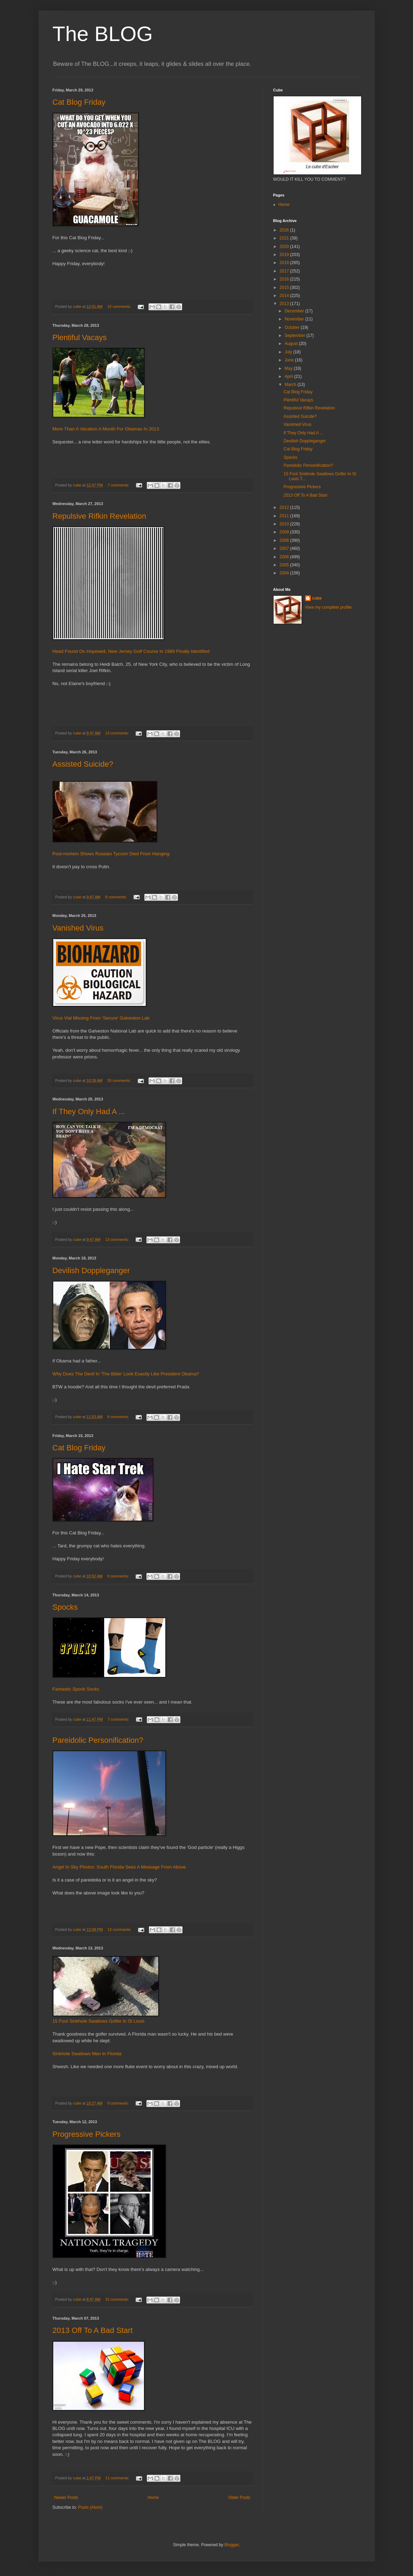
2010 (285, 524)
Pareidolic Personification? (98, 1740)
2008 (285, 540)
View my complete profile (328, 607)
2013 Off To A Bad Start (93, 2330)
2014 (285, 295)
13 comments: (117, 733)
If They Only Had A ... (89, 1111)
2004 (285, 573)
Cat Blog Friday (79, 102)
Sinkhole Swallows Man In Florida (87, 2053)
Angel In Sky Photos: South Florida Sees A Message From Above (119, 1867)
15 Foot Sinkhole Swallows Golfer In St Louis (99, 2021)
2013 (285, 303)
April (289, 376)
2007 (285, 548)
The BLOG (103, 34)
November (294, 319)
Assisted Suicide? (83, 764)
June (289, 360)
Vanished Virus (78, 928)
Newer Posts (66, 2497)
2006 (285, 556)
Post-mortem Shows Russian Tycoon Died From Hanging (111, 853)
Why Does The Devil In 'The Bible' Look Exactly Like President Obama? (126, 1373)
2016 (285, 279)
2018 (285, 262)
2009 (285, 532)
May (289, 368)
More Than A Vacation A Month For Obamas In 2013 (106, 428)
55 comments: (119, 1080)
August (291, 343)
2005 (285, 564)
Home (153, 2497)
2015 (285, 287)
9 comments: (118, 1576)
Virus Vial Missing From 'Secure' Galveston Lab (101, 1018)
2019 (285, 254)
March (290, 384)
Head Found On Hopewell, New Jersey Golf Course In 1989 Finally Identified (131, 651)
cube (317, 598)
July (288, 352)
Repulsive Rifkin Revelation (99, 516)
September (295, 335)
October (292, 327)
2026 (285, 230)
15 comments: (119, 306)
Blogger (232, 2544)
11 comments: (117, 2478)
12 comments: (120, 1929)
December (294, 311)
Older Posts (239, 2497)
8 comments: (116, 897)
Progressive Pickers (87, 2134)
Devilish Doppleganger (91, 1270)
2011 (285, 515)
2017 (285, 271)
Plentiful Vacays (80, 337)
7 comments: (119, 485)
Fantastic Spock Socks (76, 1689)
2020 (285, 246)
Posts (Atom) (90, 2507)
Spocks (65, 1607)
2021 (285, 238)
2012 (285, 507)
